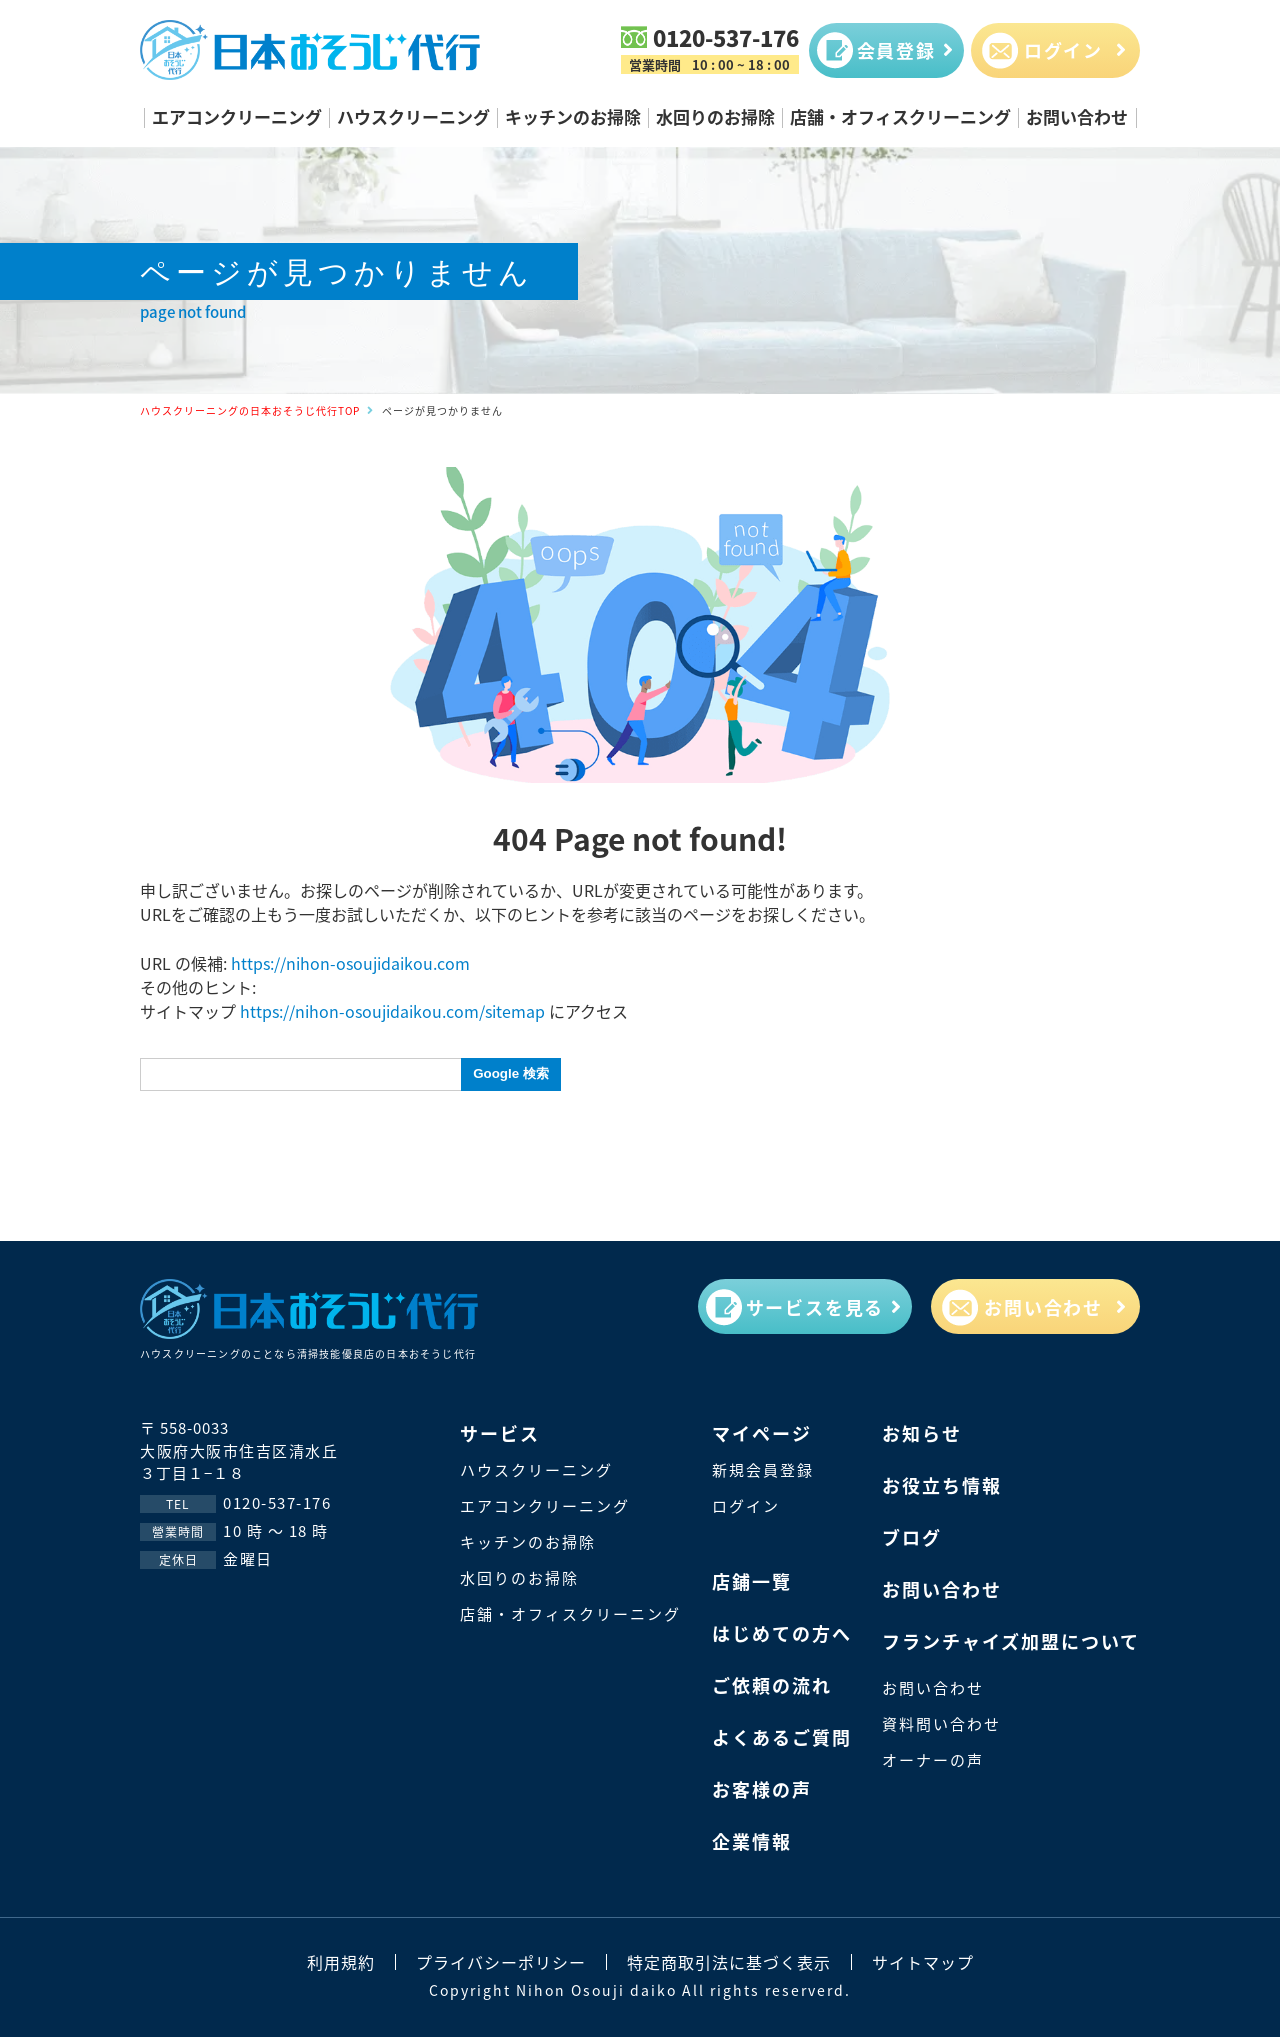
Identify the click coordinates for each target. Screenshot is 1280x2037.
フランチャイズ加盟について (1011, 1641)
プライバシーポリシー (501, 1962)
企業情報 (752, 1841)
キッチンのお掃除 (573, 116)
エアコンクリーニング (237, 116)
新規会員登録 (763, 1469)
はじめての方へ (782, 1633)
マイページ (762, 1433)
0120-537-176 (726, 37)
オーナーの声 (933, 1759)
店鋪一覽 (752, 1581)
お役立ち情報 (942, 1485)
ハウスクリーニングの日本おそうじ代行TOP (250, 410)
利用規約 (341, 1962)
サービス (500, 1433)
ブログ (912, 1537)
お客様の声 (762, 1789)
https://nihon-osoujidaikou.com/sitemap (392, 1011)
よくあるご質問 (782, 1737)
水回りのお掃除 (715, 116)
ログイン (746, 1505)
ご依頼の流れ (772, 1685)
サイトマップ (923, 1962)
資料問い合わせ (941, 1723)
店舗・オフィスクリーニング (900, 116)
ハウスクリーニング (413, 116)
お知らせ (922, 1433)
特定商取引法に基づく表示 (729, 1962)
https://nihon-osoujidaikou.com (350, 963)
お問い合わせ (1077, 116)
